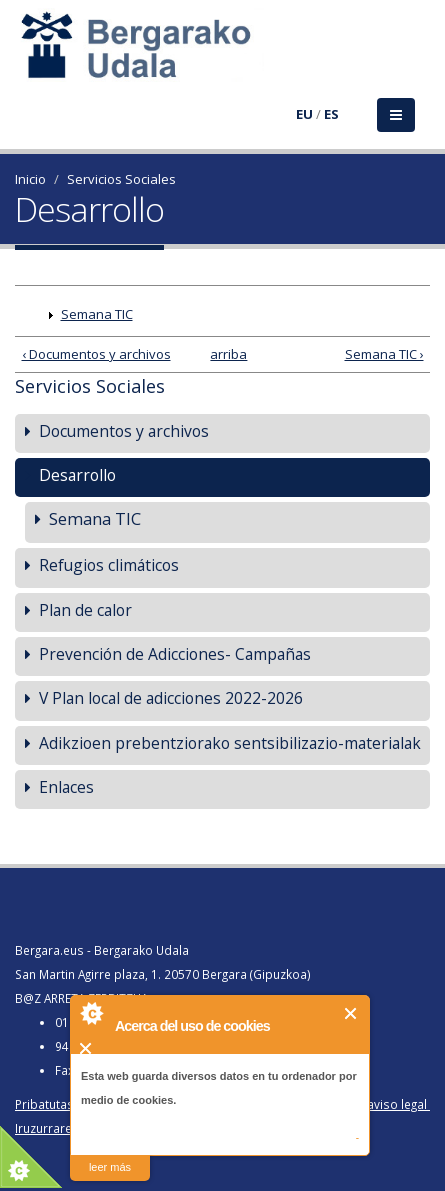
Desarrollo (77, 475)
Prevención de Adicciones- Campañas (175, 654)
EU (304, 114)
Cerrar (351, 1013)
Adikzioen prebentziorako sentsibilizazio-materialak (230, 743)
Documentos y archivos (124, 431)
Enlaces (66, 787)
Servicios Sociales (121, 179)
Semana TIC (97, 314)
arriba (218, 354)
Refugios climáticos (109, 565)
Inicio (30, 179)
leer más (110, 1167)
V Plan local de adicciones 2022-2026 (171, 698)
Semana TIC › (384, 354)
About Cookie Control (91, 1013)
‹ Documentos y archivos (96, 354)
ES (331, 114)
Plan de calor (85, 610)
